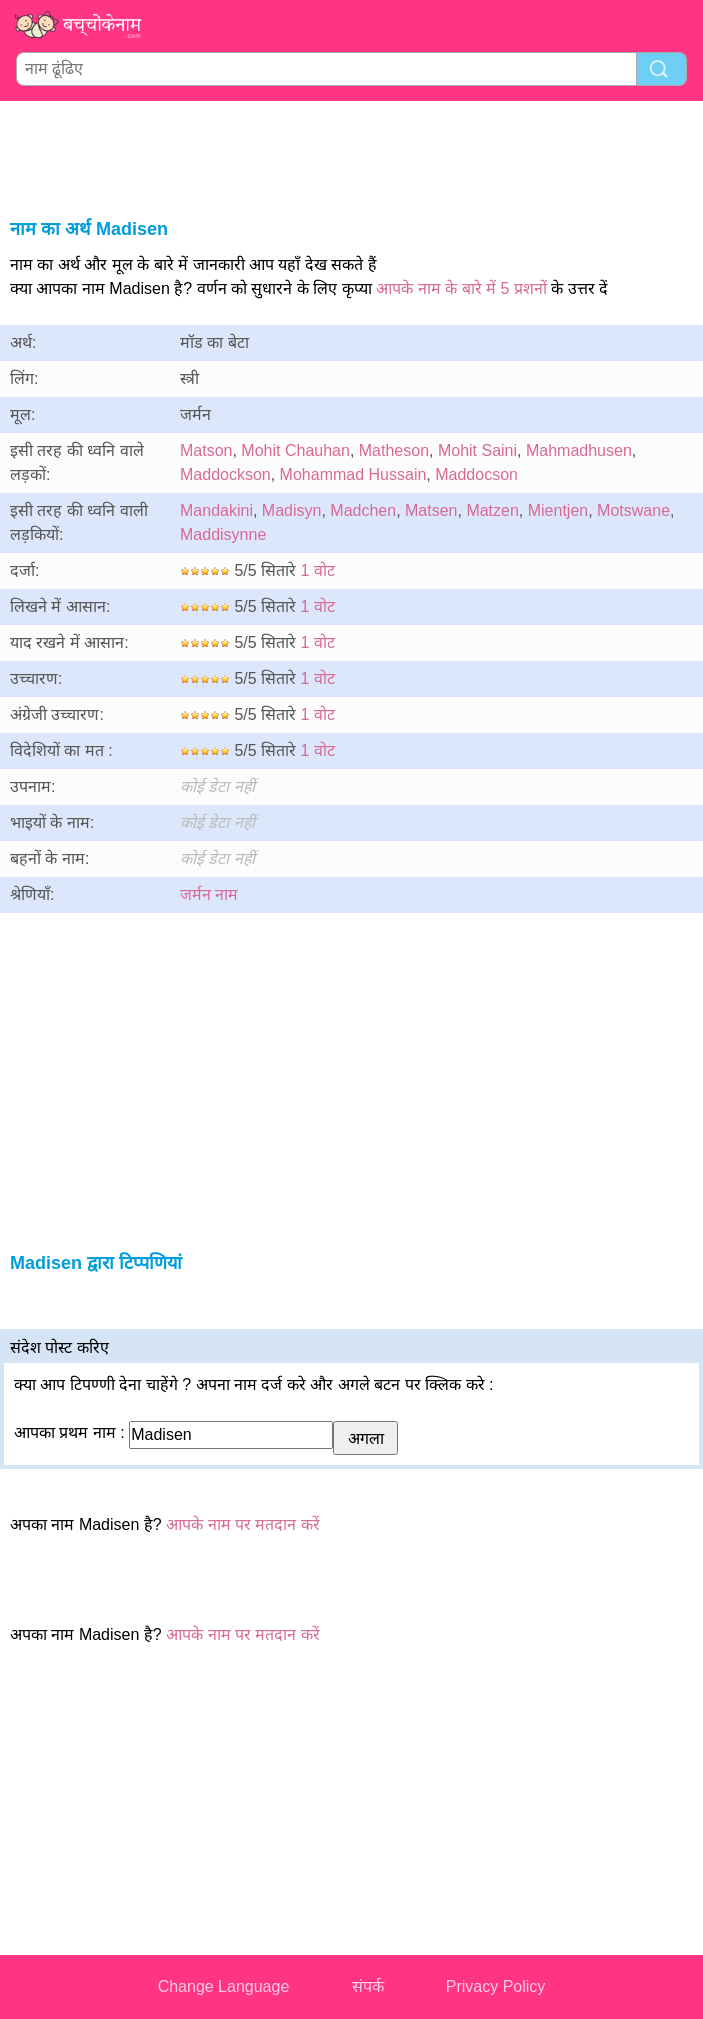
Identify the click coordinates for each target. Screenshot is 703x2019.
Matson (206, 450)
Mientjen (558, 510)
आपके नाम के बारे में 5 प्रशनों (461, 288)
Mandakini (216, 510)
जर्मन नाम (209, 894)
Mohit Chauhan (295, 450)
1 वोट (318, 570)
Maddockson (225, 474)
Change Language (224, 1986)
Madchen (363, 510)
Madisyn (292, 510)
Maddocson (476, 474)
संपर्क (368, 1986)
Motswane (633, 510)
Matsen (431, 510)
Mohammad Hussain (353, 474)
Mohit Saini (477, 450)
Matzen (492, 510)
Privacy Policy (496, 1986)
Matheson (394, 450)
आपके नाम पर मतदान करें (243, 1524)
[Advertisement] (352, 156)
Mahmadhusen (579, 450)
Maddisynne (223, 534)
